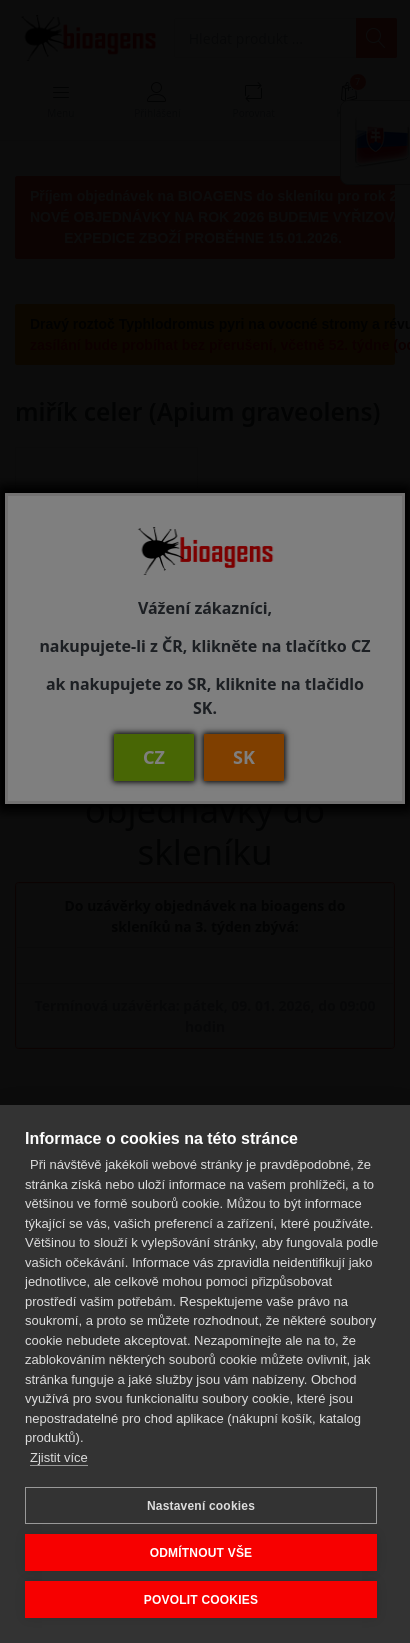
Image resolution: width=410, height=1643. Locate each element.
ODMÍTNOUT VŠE (201, 1553)
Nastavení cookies (201, 1506)
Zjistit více (59, 1457)
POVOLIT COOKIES (201, 1600)
